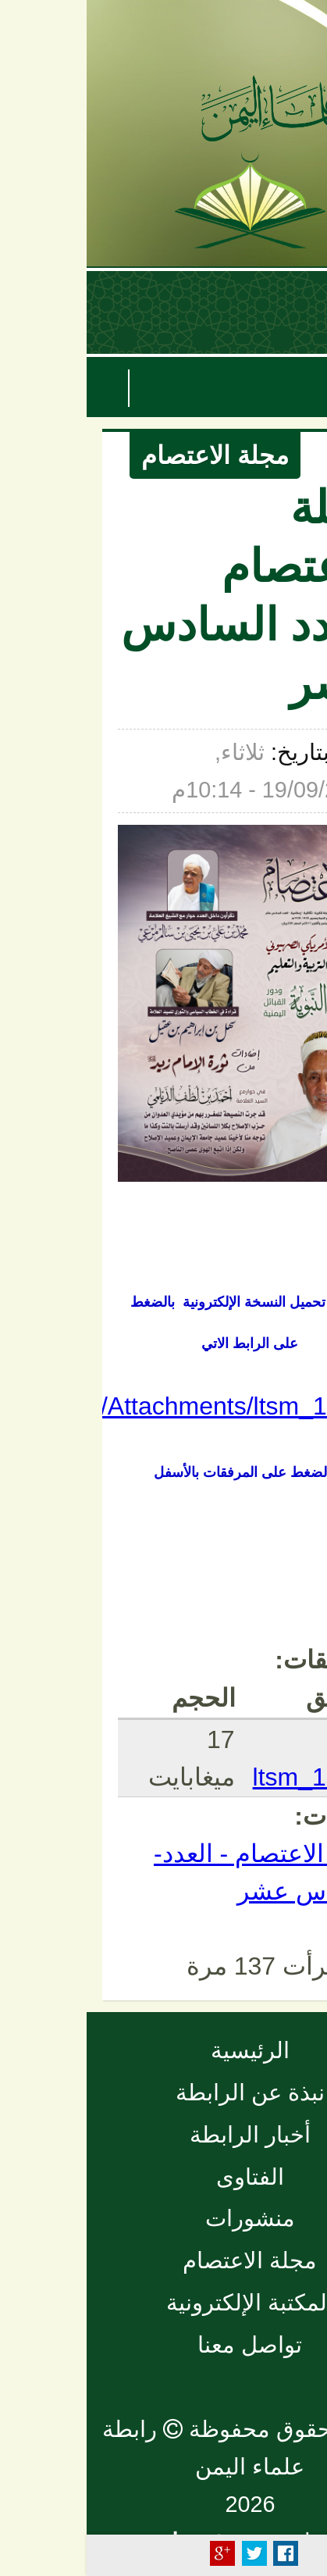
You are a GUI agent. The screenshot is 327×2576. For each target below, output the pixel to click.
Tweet (167, 2553)
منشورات (163, 2218)
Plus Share (135, 2553)
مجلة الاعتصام (128, 455)
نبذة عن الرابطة (163, 2092)
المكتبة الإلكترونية (163, 2302)
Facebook (199, 2553)
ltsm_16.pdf (230, 1777)
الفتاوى (163, 2176)
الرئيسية (163, 2050)
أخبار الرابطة (163, 2134)
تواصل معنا (163, 2344)
